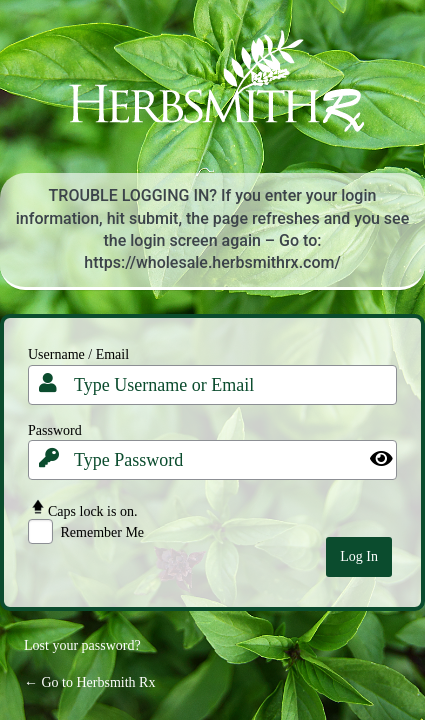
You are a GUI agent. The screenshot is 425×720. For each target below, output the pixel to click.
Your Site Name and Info (213, 95)
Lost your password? (82, 645)
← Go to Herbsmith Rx (89, 682)
